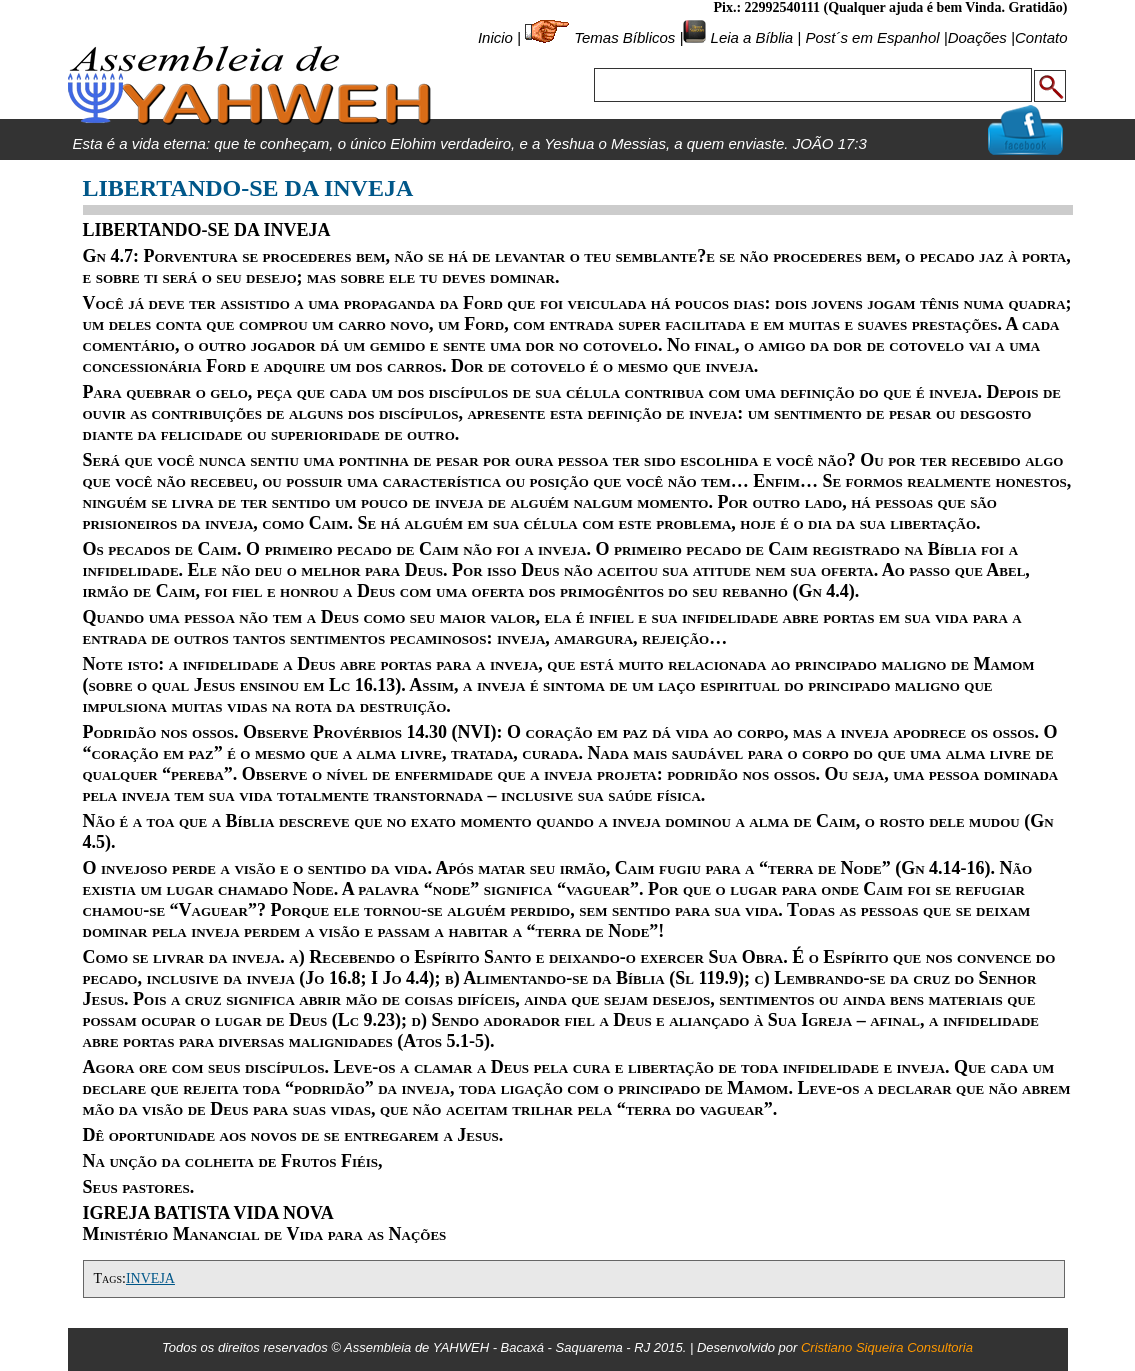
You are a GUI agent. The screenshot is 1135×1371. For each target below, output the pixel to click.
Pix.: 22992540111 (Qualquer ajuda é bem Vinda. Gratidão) (890, 7)
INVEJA (150, 1278)
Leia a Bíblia (749, 37)
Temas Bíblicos (624, 37)
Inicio (495, 37)
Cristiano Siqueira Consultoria (887, 1347)
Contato (1041, 37)
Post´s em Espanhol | (876, 37)
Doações (977, 37)
